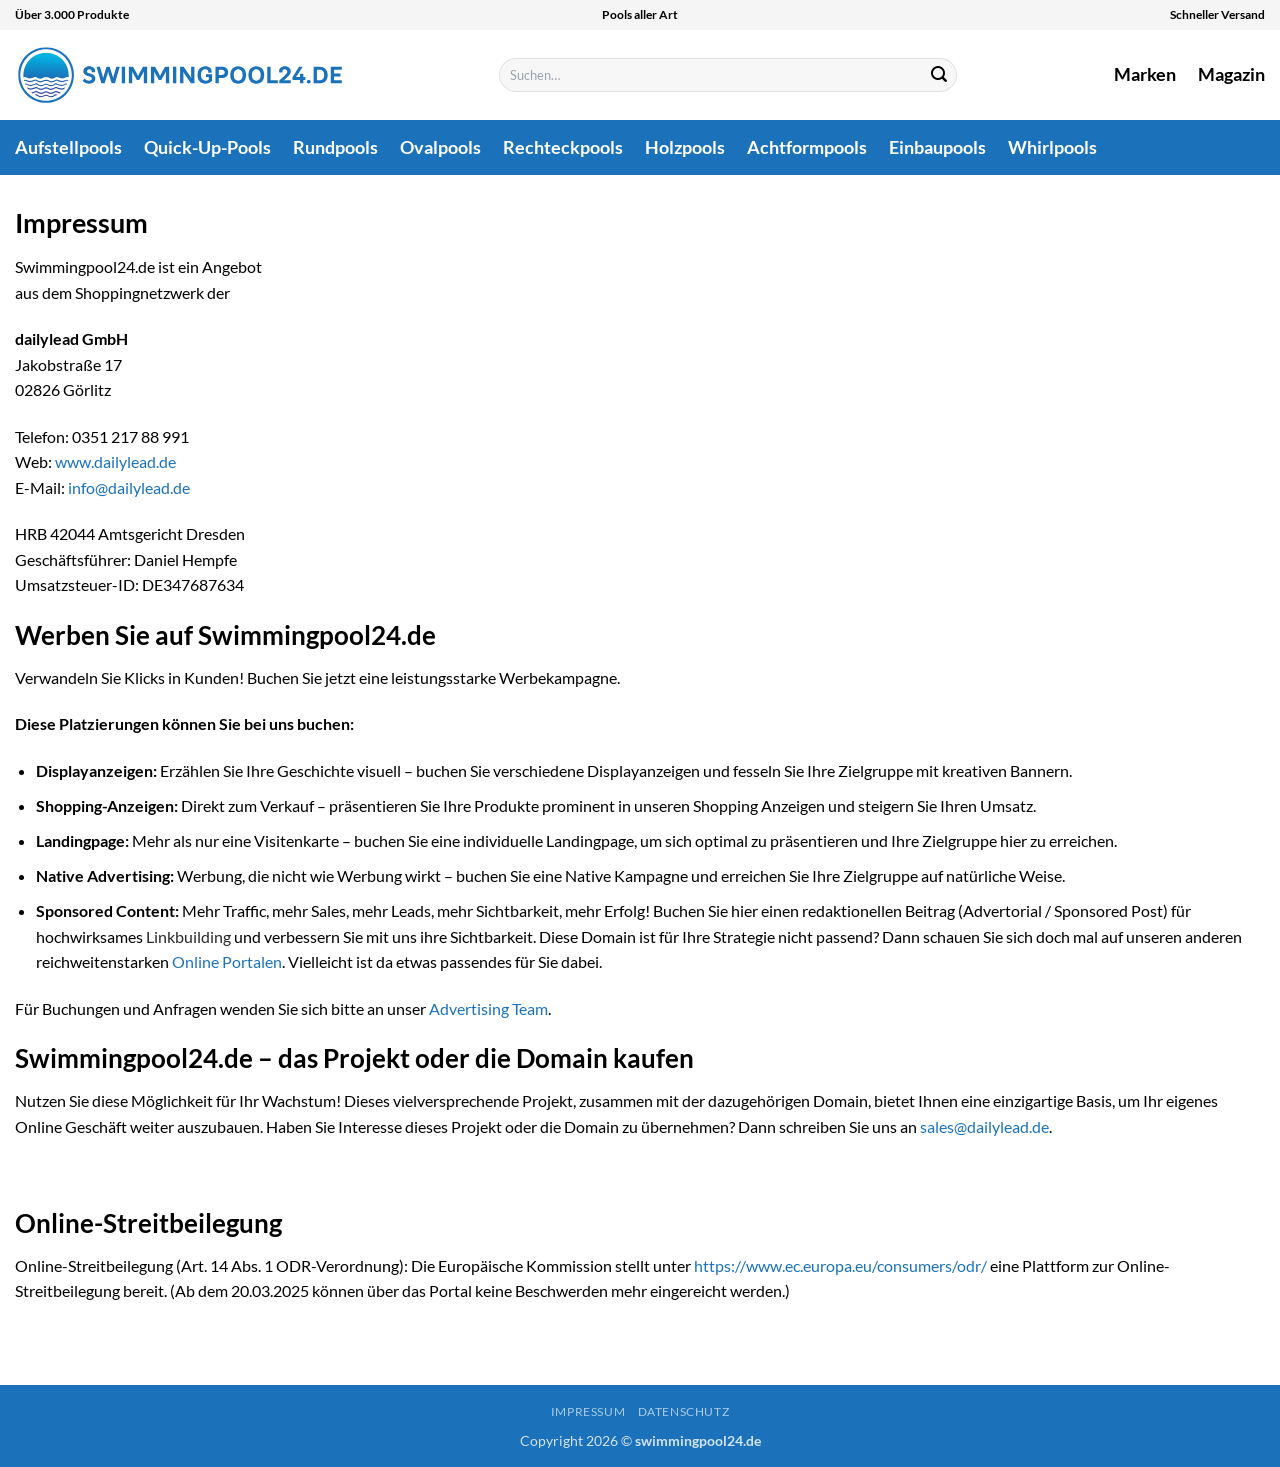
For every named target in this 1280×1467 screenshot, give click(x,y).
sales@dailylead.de (984, 1126)
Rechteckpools (563, 147)
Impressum (588, 1411)
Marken (1145, 74)
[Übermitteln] (939, 75)
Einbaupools (937, 147)
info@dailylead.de (129, 487)
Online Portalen (227, 961)
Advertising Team (488, 1008)
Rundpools (335, 147)
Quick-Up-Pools (207, 147)
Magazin (1231, 74)
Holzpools (685, 147)
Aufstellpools (68, 147)
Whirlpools (1052, 147)
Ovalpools (440, 147)
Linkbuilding (188, 936)
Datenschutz (684, 1411)
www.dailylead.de (115, 461)
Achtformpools (807, 147)
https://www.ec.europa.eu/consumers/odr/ (840, 1265)
